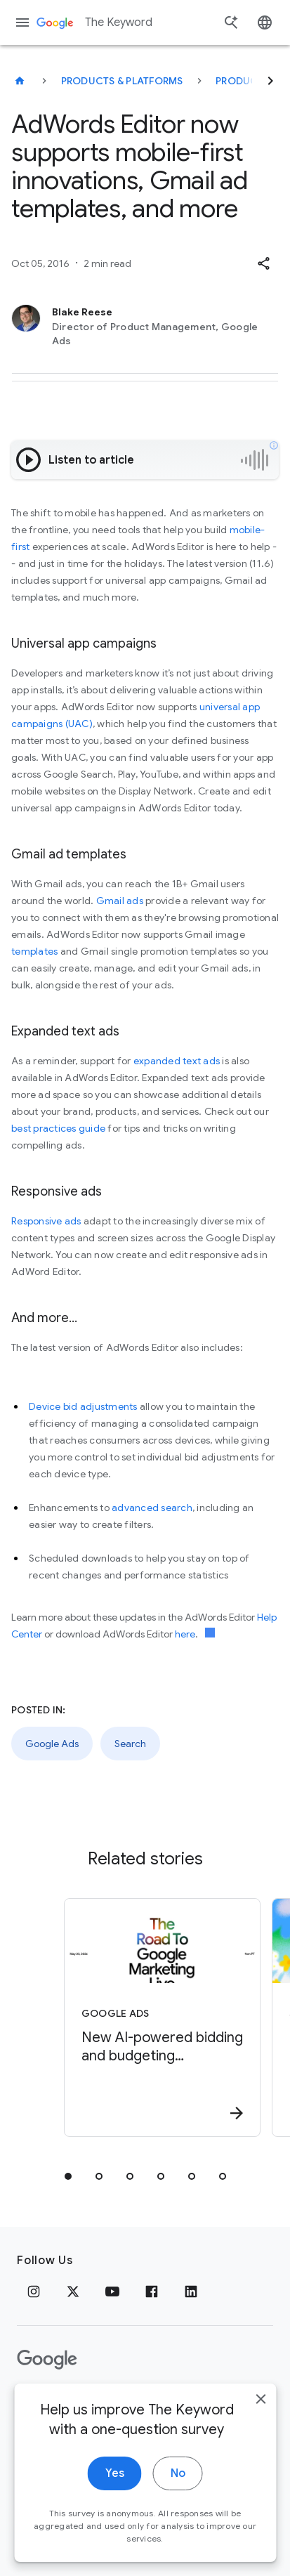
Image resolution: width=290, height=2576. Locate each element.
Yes (114, 2494)
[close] (260, 2419)
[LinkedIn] (191, 2291)
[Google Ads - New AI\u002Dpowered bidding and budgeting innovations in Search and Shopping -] (162, 2017)
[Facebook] (152, 2291)
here (185, 1634)
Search (130, 1743)
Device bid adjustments (83, 1406)
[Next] (270, 81)
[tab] (68, 2176)
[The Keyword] (20, 81)
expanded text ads (176, 1060)
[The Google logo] (47, 2359)
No (178, 2494)
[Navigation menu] (22, 22)
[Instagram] (34, 2291)
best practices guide (58, 1128)
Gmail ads (119, 900)
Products (243, 80)
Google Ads (52, 1743)
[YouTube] (112, 2291)
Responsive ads (46, 1221)
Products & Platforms (122, 80)
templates (34, 951)
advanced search (152, 1507)
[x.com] (73, 2291)
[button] (263, 263)
